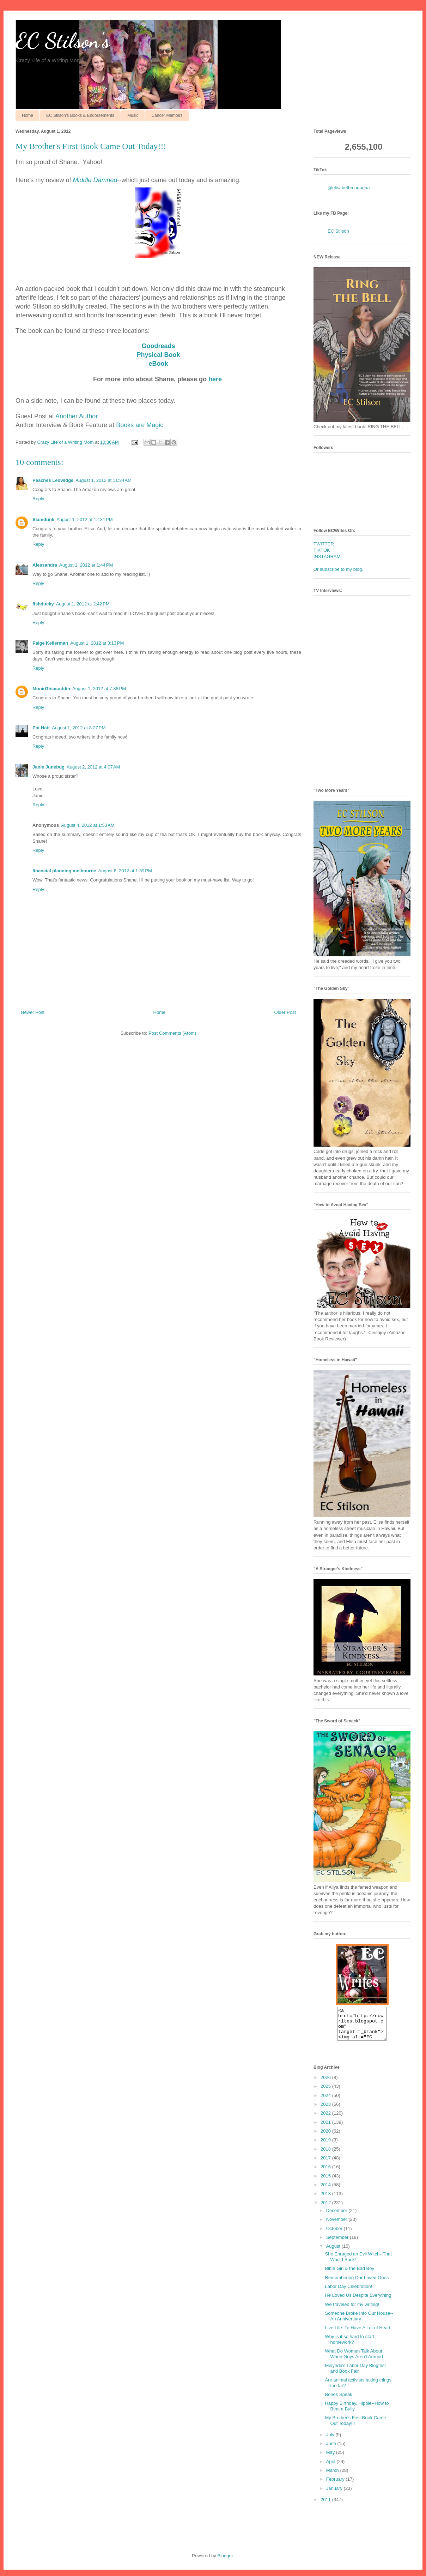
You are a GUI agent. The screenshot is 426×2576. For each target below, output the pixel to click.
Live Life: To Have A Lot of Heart (357, 2334)
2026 (326, 2083)
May (331, 2458)
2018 (326, 2155)
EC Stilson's (63, 40)
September (338, 2243)
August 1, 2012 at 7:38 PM (99, 688)
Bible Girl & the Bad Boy (349, 2274)
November (337, 2225)
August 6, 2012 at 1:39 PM (125, 870)
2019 (326, 2146)
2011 (326, 2506)
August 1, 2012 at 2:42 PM (83, 603)
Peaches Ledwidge (52, 480)
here (215, 379)
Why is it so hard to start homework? (349, 2345)
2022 (326, 2119)
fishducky (43, 603)
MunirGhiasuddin (51, 688)
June (331, 2449)
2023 (326, 2110)
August (334, 2252)
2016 (326, 2173)
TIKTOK (322, 550)
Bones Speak (338, 2400)
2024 (326, 2101)
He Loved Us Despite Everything (358, 2301)
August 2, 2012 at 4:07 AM (93, 767)
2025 (326, 2092)
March (333, 2476)
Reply (38, 498)
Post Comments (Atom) (172, 1033)
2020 (326, 2137)
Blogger (225, 2562)
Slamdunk (43, 519)
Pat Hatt (41, 727)
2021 (326, 2128)
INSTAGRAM (327, 556)
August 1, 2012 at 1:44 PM (86, 565)
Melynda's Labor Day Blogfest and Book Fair (355, 2374)
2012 (326, 2209)
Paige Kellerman (50, 643)
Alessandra (44, 565)
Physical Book (158, 354)
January (335, 2494)
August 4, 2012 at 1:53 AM (87, 825)
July (331, 2441)
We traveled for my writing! (352, 2310)
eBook (158, 363)
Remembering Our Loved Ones (357, 2284)
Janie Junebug (48, 767)
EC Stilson (338, 231)
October (335, 2234)
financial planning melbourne (64, 870)
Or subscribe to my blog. (338, 569)
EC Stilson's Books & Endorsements (80, 115)
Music (132, 115)
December (337, 2216)
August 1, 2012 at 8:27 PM (78, 727)
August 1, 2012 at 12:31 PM (84, 519)
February (336, 2485)
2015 (326, 2182)
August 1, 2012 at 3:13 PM (97, 643)
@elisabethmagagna (349, 187)
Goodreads (158, 345)
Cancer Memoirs (166, 115)
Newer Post (32, 1012)
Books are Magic (139, 425)
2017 (326, 2164)
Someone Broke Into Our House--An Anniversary (359, 2322)
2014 (326, 2191)
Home (27, 115)
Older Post (285, 1012)
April (331, 2467)
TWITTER (324, 543)
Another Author (76, 416)
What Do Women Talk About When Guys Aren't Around (354, 2360)
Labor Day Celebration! (348, 2292)
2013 (326, 2200)
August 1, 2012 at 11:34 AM (103, 480)
